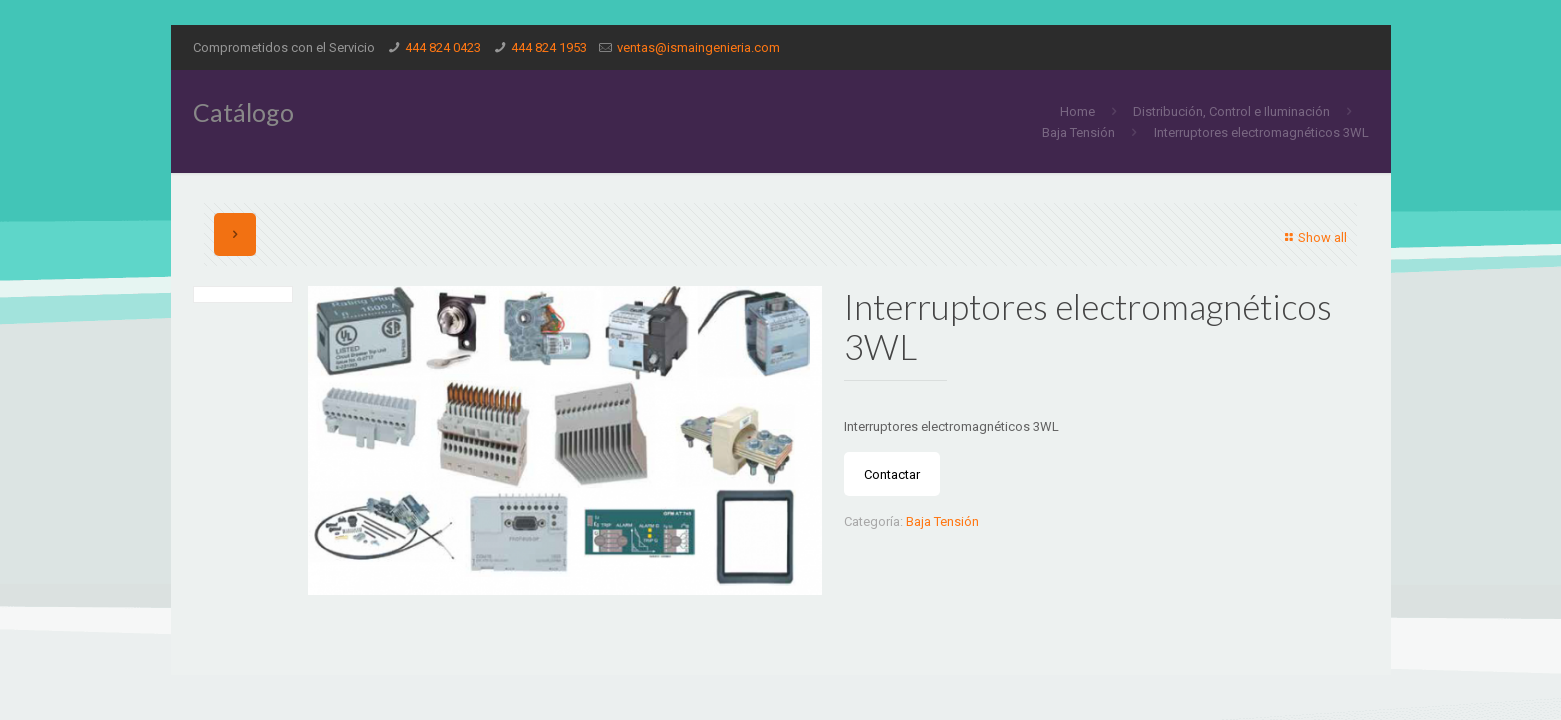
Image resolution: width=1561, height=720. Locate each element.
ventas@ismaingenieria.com (698, 47)
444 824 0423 (443, 47)
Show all (1313, 237)
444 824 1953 (549, 47)
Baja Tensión (1078, 132)
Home (1077, 111)
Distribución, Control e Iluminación (1231, 111)
